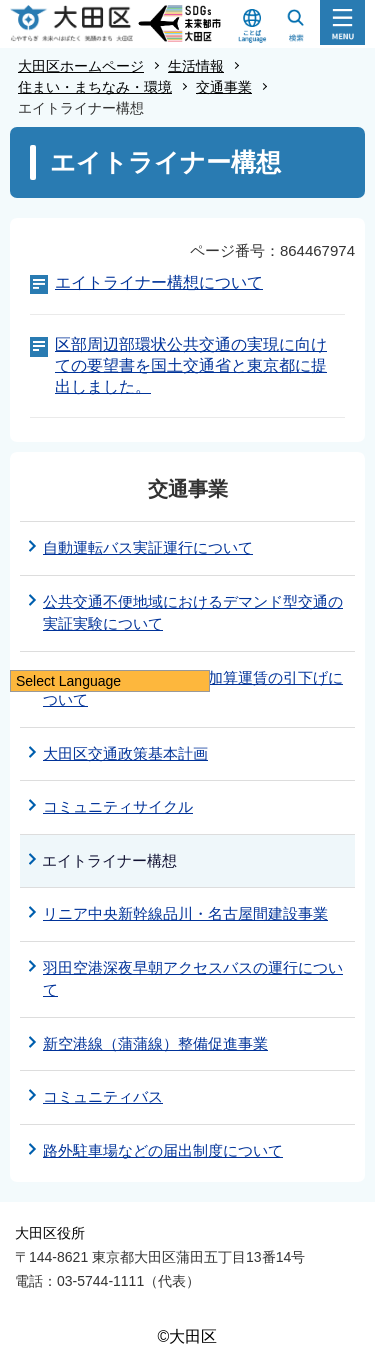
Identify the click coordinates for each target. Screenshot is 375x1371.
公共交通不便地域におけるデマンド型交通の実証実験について (193, 613)
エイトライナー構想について (159, 282)
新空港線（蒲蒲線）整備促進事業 (155, 1043)
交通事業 (224, 87)
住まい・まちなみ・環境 (95, 87)
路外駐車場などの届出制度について (163, 1150)
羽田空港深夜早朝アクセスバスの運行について (193, 979)
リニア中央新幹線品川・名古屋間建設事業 (185, 913)
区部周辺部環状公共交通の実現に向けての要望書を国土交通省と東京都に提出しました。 (191, 365)
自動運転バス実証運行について (148, 547)
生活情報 (196, 66)
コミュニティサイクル (118, 806)
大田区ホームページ (81, 66)
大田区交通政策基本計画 (125, 753)
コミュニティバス (103, 1096)
